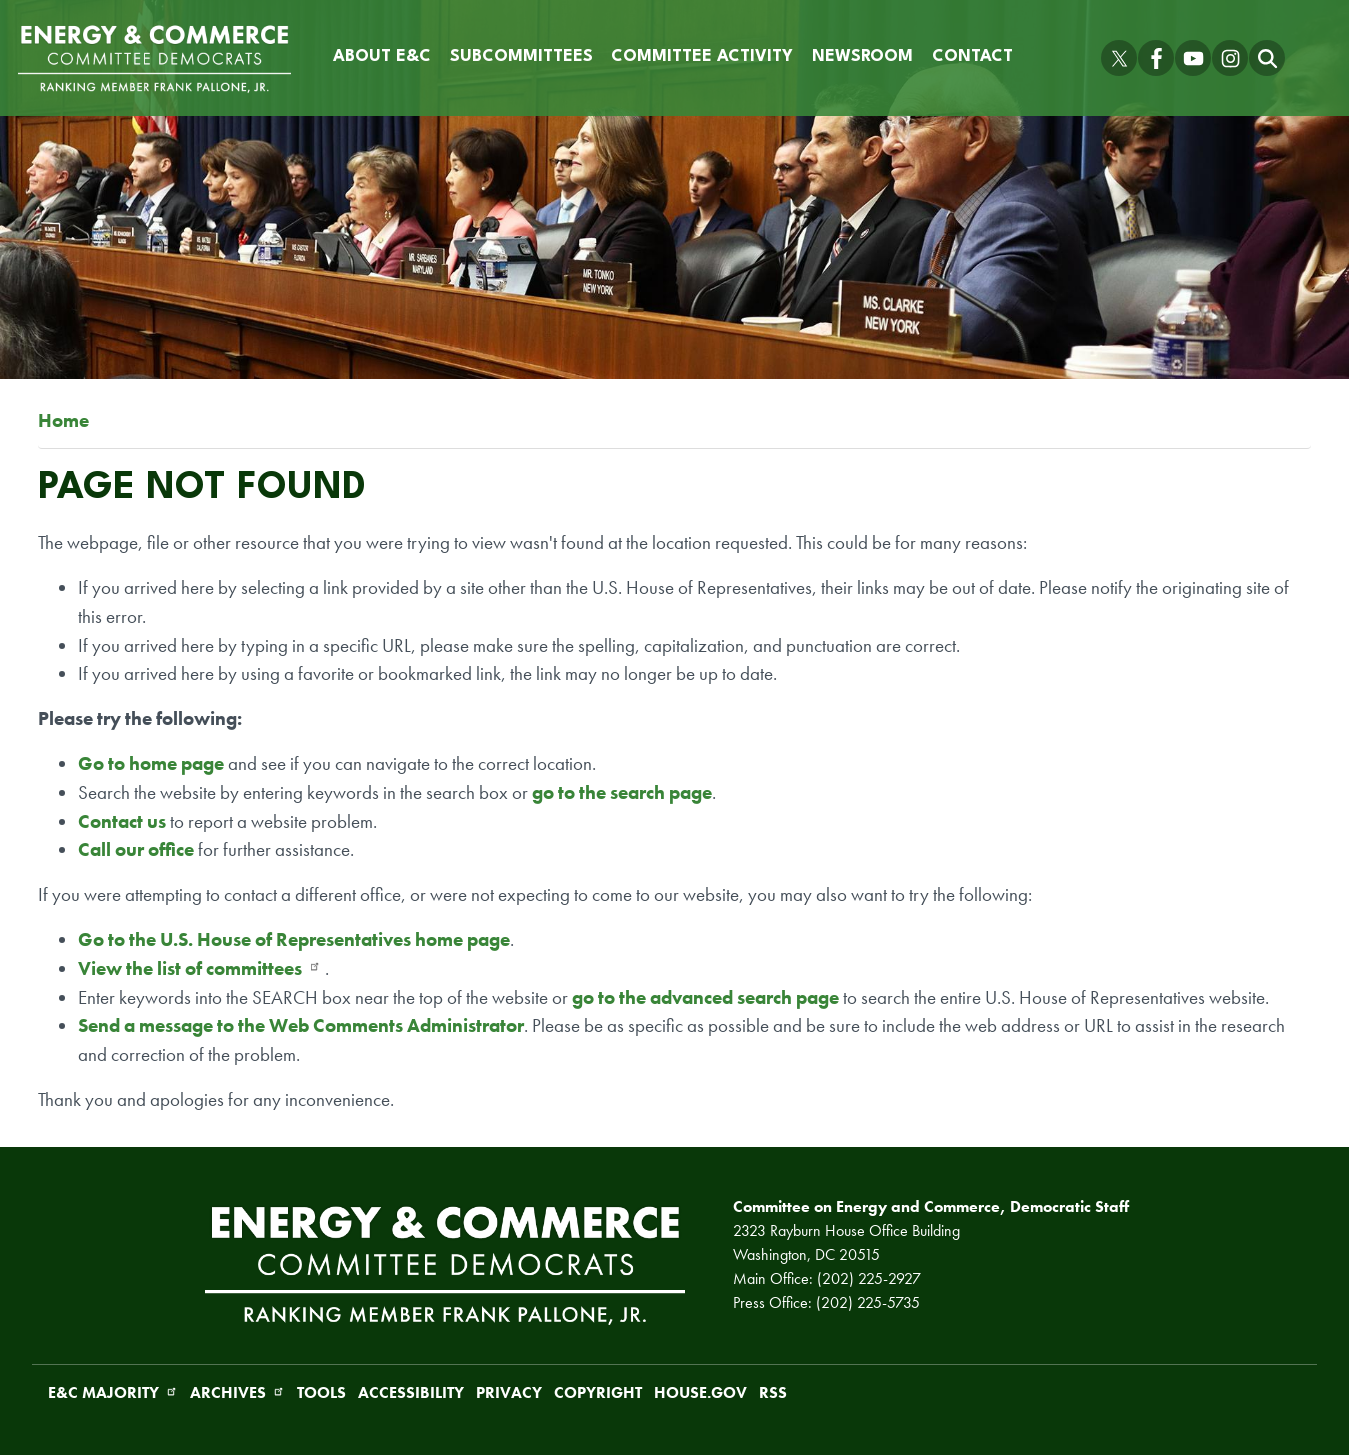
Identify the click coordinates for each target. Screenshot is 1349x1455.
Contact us (124, 821)
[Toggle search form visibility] (1267, 58)
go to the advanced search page (705, 997)
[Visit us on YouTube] (1193, 58)
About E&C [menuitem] (382, 57)
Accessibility (411, 1392)
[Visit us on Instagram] (1230, 58)
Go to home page (151, 763)
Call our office (136, 849)
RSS (773, 1392)
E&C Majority (113, 1392)
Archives (237, 1392)
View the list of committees (199, 968)
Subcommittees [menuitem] (521, 57)
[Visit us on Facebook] (1156, 58)
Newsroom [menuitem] (862, 57)
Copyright (598, 1392)
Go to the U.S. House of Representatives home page (294, 939)
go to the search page (622, 792)
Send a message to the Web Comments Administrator (301, 1025)
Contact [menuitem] (972, 57)
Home (63, 420)
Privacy (509, 1392)
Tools (321, 1392)
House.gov (700, 1392)
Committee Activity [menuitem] (702, 57)
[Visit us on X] (1119, 58)
